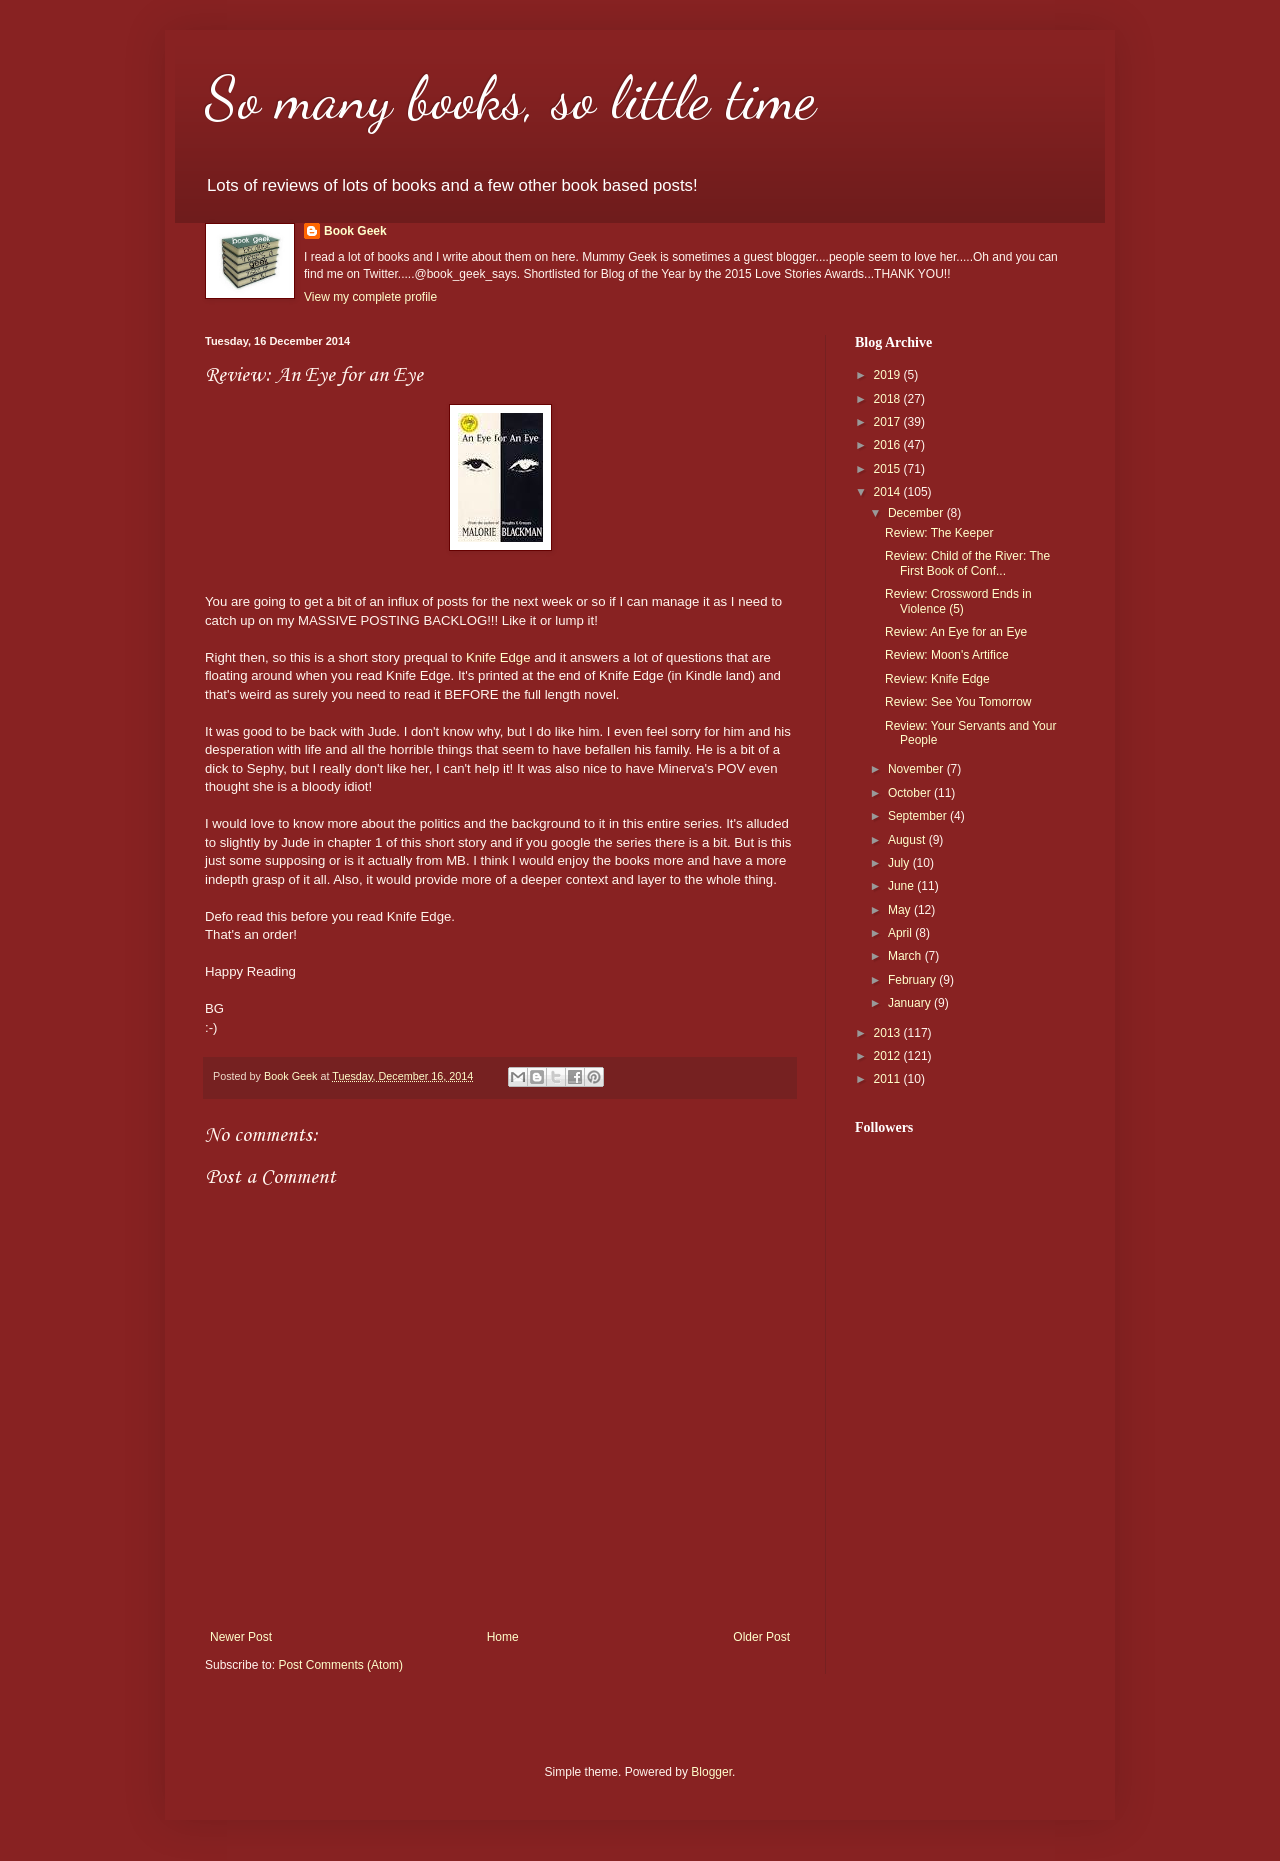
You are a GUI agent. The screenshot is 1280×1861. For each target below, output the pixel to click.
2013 (889, 1033)
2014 (889, 492)
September (919, 816)
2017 (889, 422)
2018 (889, 399)
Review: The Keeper (939, 533)
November (917, 769)
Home (503, 1637)
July (900, 863)
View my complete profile (370, 297)
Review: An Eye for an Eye (956, 632)
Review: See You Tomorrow (958, 702)
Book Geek (355, 231)
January (911, 1003)
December (917, 513)
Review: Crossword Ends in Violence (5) (958, 601)
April (901, 933)
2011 (889, 1079)
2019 (889, 375)
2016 (889, 445)
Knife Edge (498, 657)
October (911, 793)
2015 (889, 469)
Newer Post (241, 1637)
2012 (889, 1056)
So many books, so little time (510, 98)
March (906, 956)
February (913, 980)
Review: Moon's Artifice (947, 655)
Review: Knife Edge (937, 679)
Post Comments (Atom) (340, 1665)
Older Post (761, 1637)
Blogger (711, 1772)
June (902, 886)
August (908, 840)
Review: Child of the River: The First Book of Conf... (967, 563)
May (901, 910)
